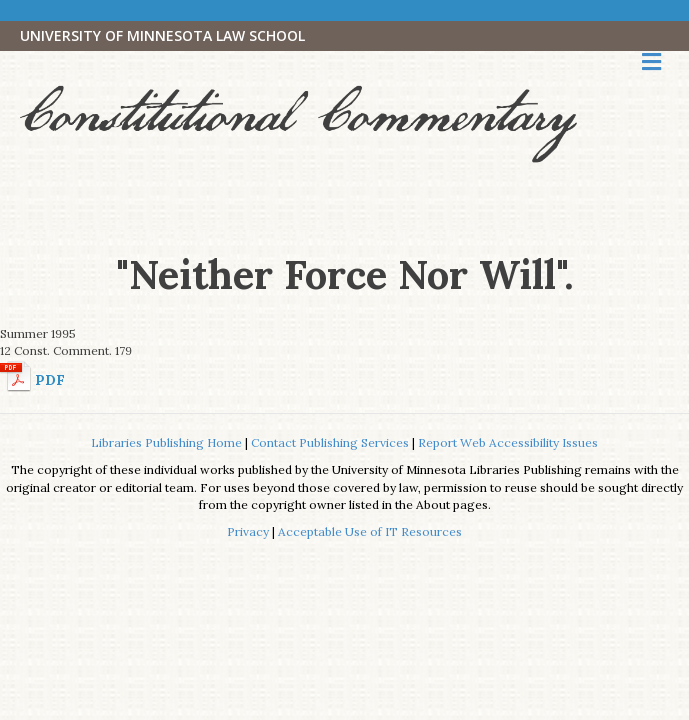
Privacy (248, 531)
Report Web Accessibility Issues (508, 442)
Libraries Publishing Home (166, 442)
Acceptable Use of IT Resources (370, 531)
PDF (50, 380)
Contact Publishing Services (330, 442)
